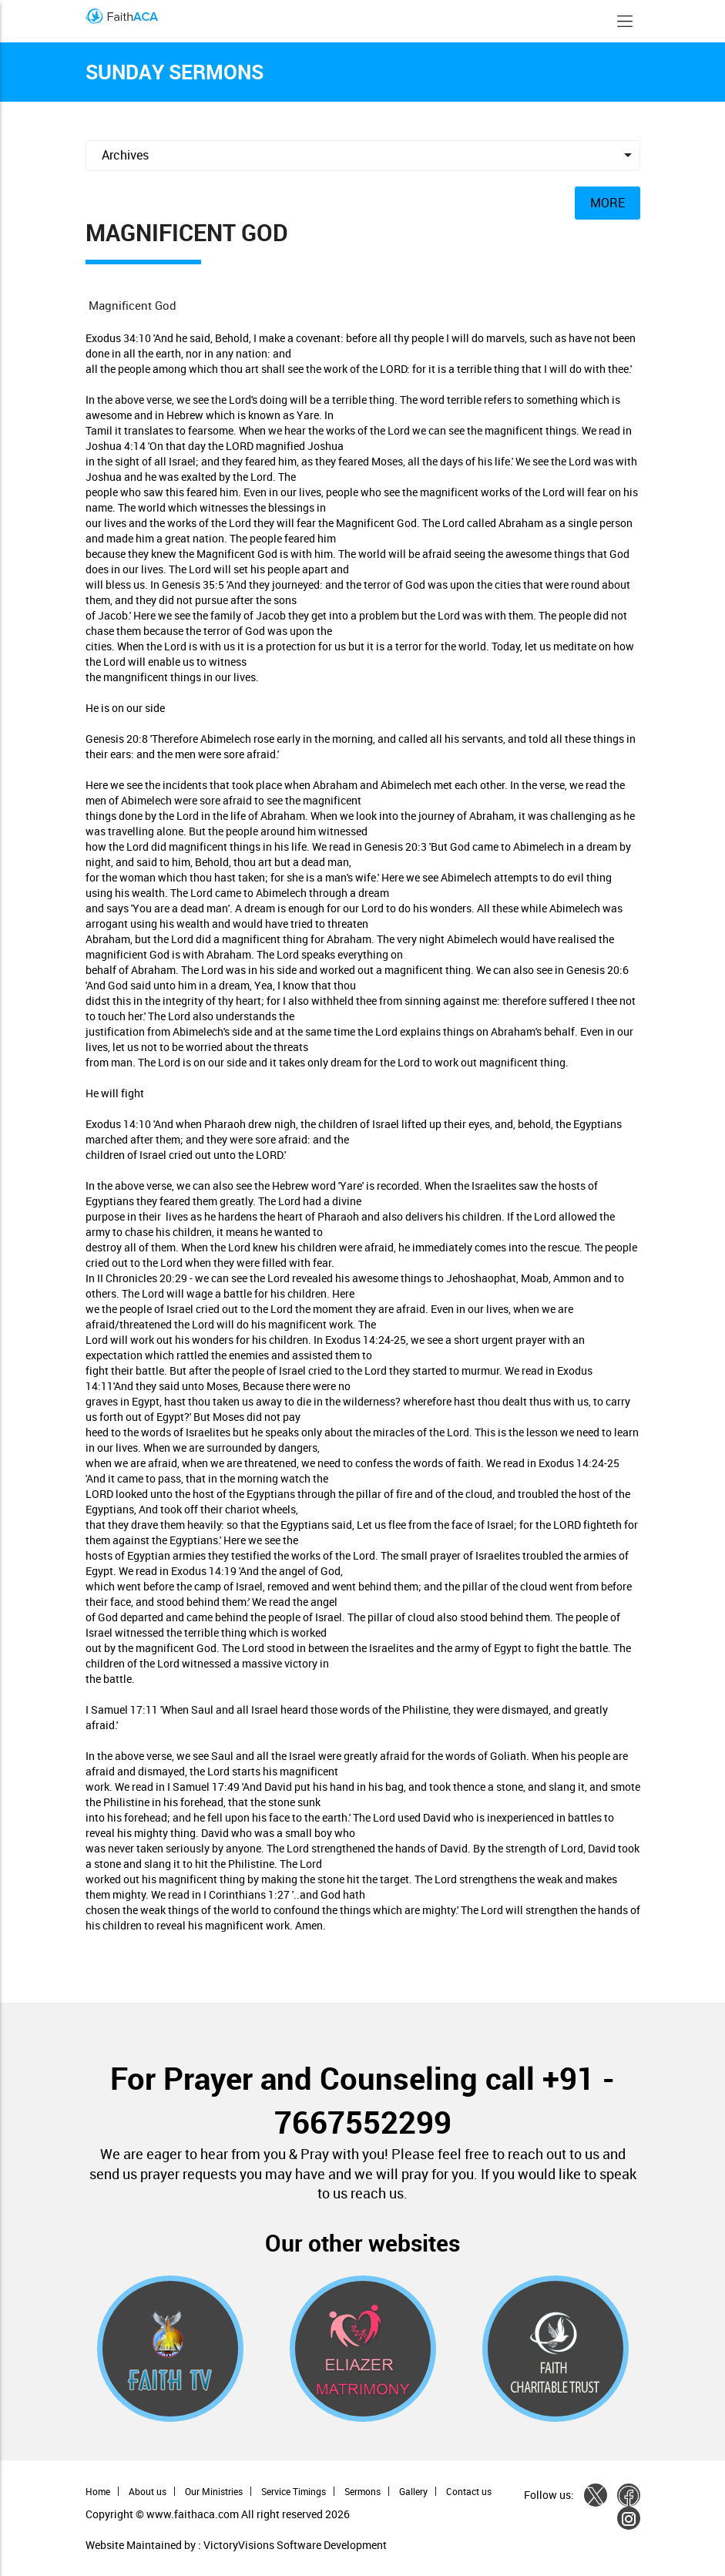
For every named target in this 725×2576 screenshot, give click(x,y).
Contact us (469, 2491)
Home (98, 2491)
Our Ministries (214, 2491)
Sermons (362, 2491)
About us (147, 2491)
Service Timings (293, 2491)
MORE (607, 202)
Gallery (413, 2491)
